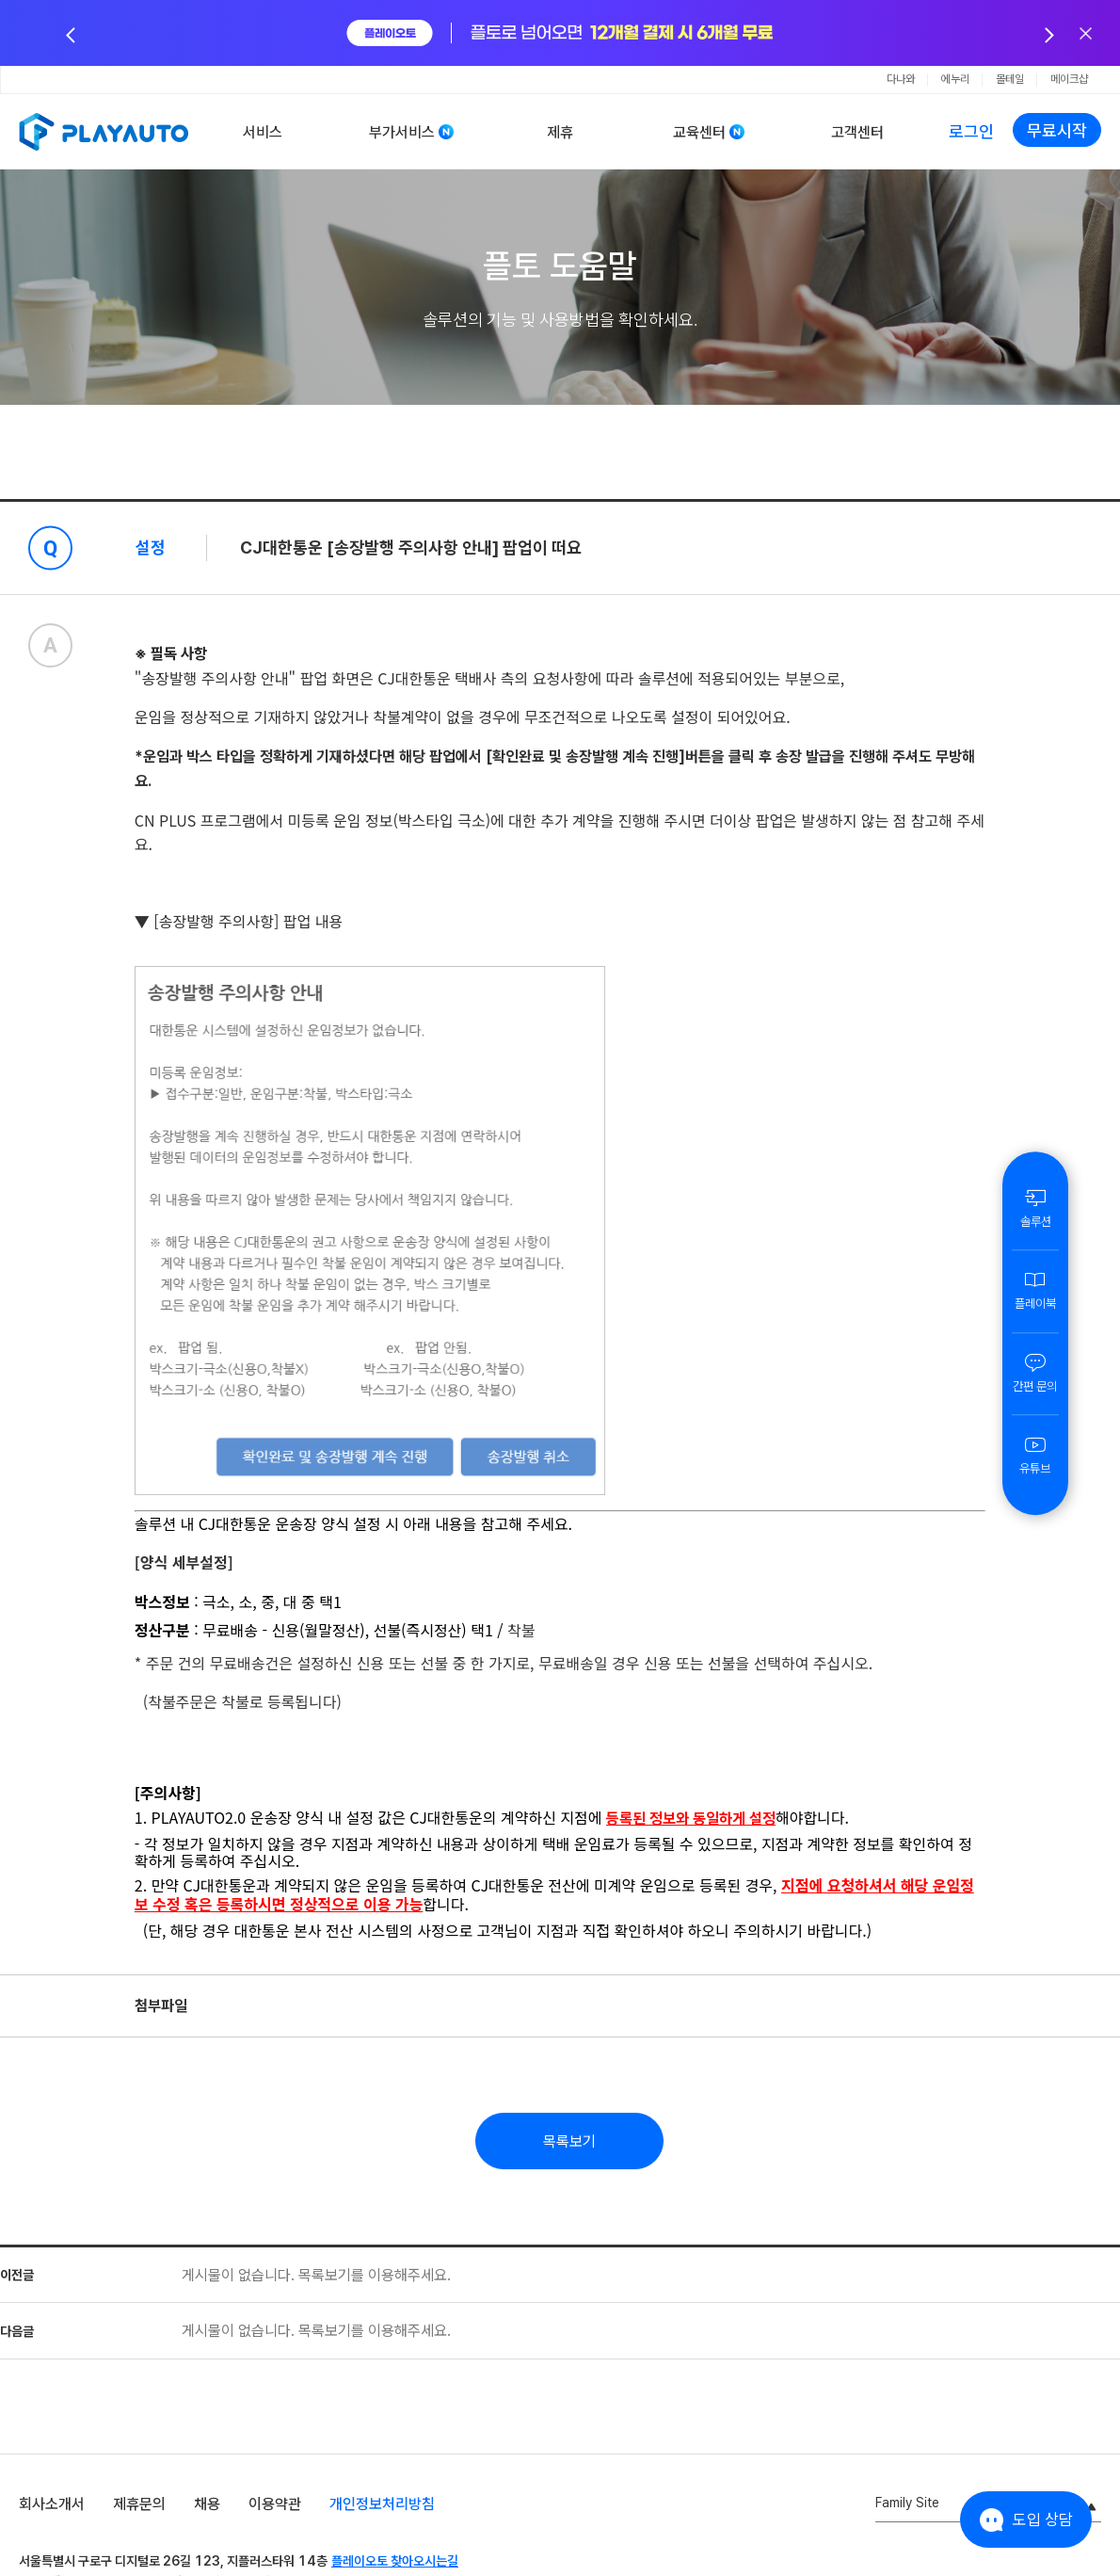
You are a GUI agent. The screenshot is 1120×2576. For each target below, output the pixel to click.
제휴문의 (139, 2504)
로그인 (971, 131)
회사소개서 (52, 2504)
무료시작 (1057, 130)
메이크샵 (1069, 79)
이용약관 (274, 2504)
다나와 (901, 79)
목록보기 (569, 2141)
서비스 (262, 132)
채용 (207, 2504)
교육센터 (699, 132)
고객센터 (857, 132)
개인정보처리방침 (382, 2504)
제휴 (560, 132)
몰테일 (1010, 79)
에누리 (955, 79)
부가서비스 (402, 132)
